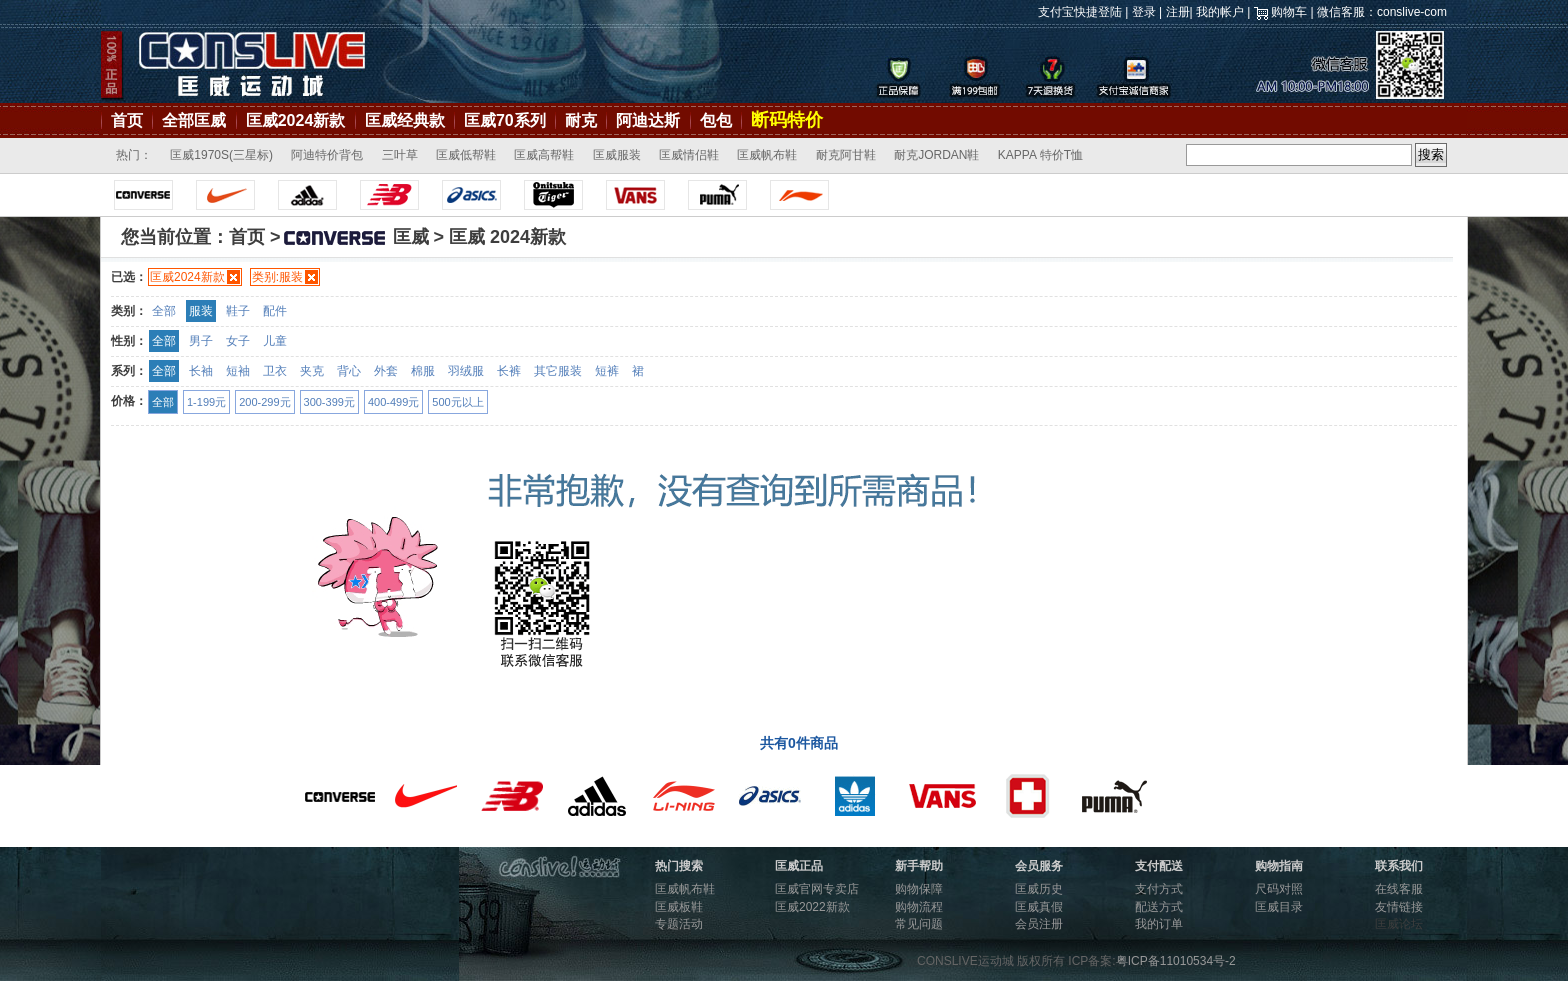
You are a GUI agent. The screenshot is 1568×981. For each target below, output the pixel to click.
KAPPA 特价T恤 (1040, 155)
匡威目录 (1279, 907)
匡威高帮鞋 (544, 155)
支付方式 (1159, 889)
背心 (349, 371)
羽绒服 (466, 371)
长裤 (509, 371)
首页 (127, 120)
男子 (201, 341)
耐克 (581, 120)
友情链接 (1399, 907)
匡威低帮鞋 (466, 155)
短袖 (238, 371)
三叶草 (400, 155)
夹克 (312, 371)
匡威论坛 (1399, 924)
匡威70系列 (505, 120)
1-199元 (206, 402)
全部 (164, 311)
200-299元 (264, 402)
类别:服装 (277, 277)
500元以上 (457, 402)
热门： (134, 155)
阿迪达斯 (648, 120)
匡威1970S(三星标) (221, 155)
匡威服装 (617, 155)
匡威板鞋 (679, 907)
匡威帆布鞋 (767, 155)
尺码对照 (1279, 889)
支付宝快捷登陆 (1080, 12)
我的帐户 (1220, 12)
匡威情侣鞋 (689, 155)
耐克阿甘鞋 (846, 155)
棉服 (423, 371)
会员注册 (1039, 924)
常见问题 (919, 924)
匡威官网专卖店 (817, 889)
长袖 (201, 371)
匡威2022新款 (812, 907)
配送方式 (1159, 907)
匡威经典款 (405, 120)
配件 (275, 311)
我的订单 (1159, 924)
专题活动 (679, 924)
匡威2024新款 (296, 120)
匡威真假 (1039, 907)
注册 (1178, 12)
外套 (386, 371)
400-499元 (393, 402)
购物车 (1289, 12)
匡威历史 (1039, 889)
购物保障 (919, 889)
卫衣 (275, 371)
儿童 (275, 341)
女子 (238, 341)
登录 (1144, 12)
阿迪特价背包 (327, 155)
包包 (716, 120)
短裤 (607, 371)
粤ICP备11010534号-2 (1176, 961)
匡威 (355, 237)
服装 (201, 311)
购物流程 (919, 907)
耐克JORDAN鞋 (936, 155)
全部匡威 (194, 120)
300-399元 (329, 402)
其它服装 (558, 371)
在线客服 (1399, 889)
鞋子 (238, 311)
